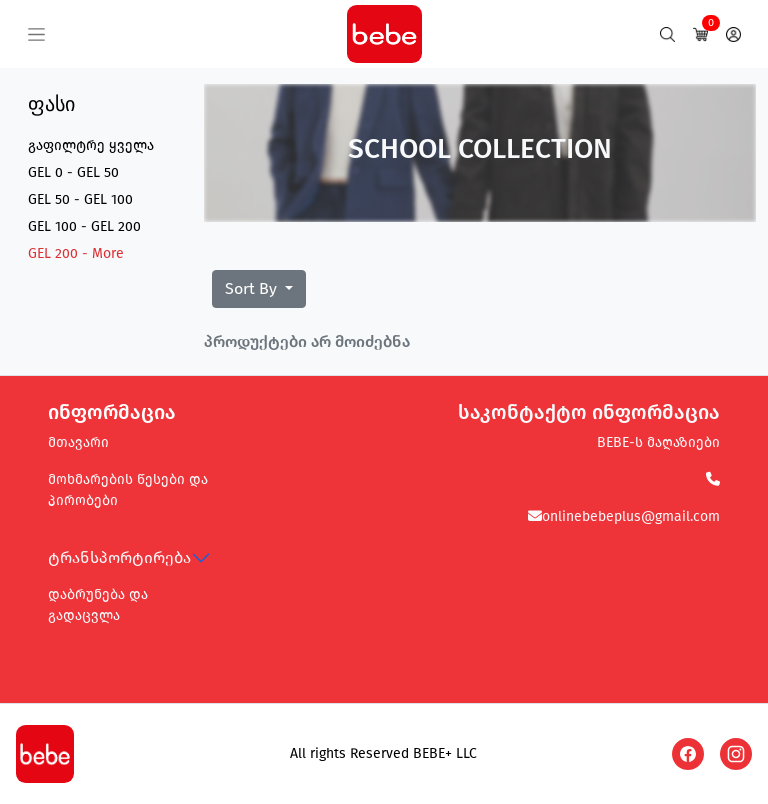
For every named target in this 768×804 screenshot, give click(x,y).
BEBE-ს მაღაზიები (658, 442)
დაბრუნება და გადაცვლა (98, 605)
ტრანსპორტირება (119, 557)
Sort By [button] (253, 288)
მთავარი (78, 442)
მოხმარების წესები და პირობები (128, 490)
